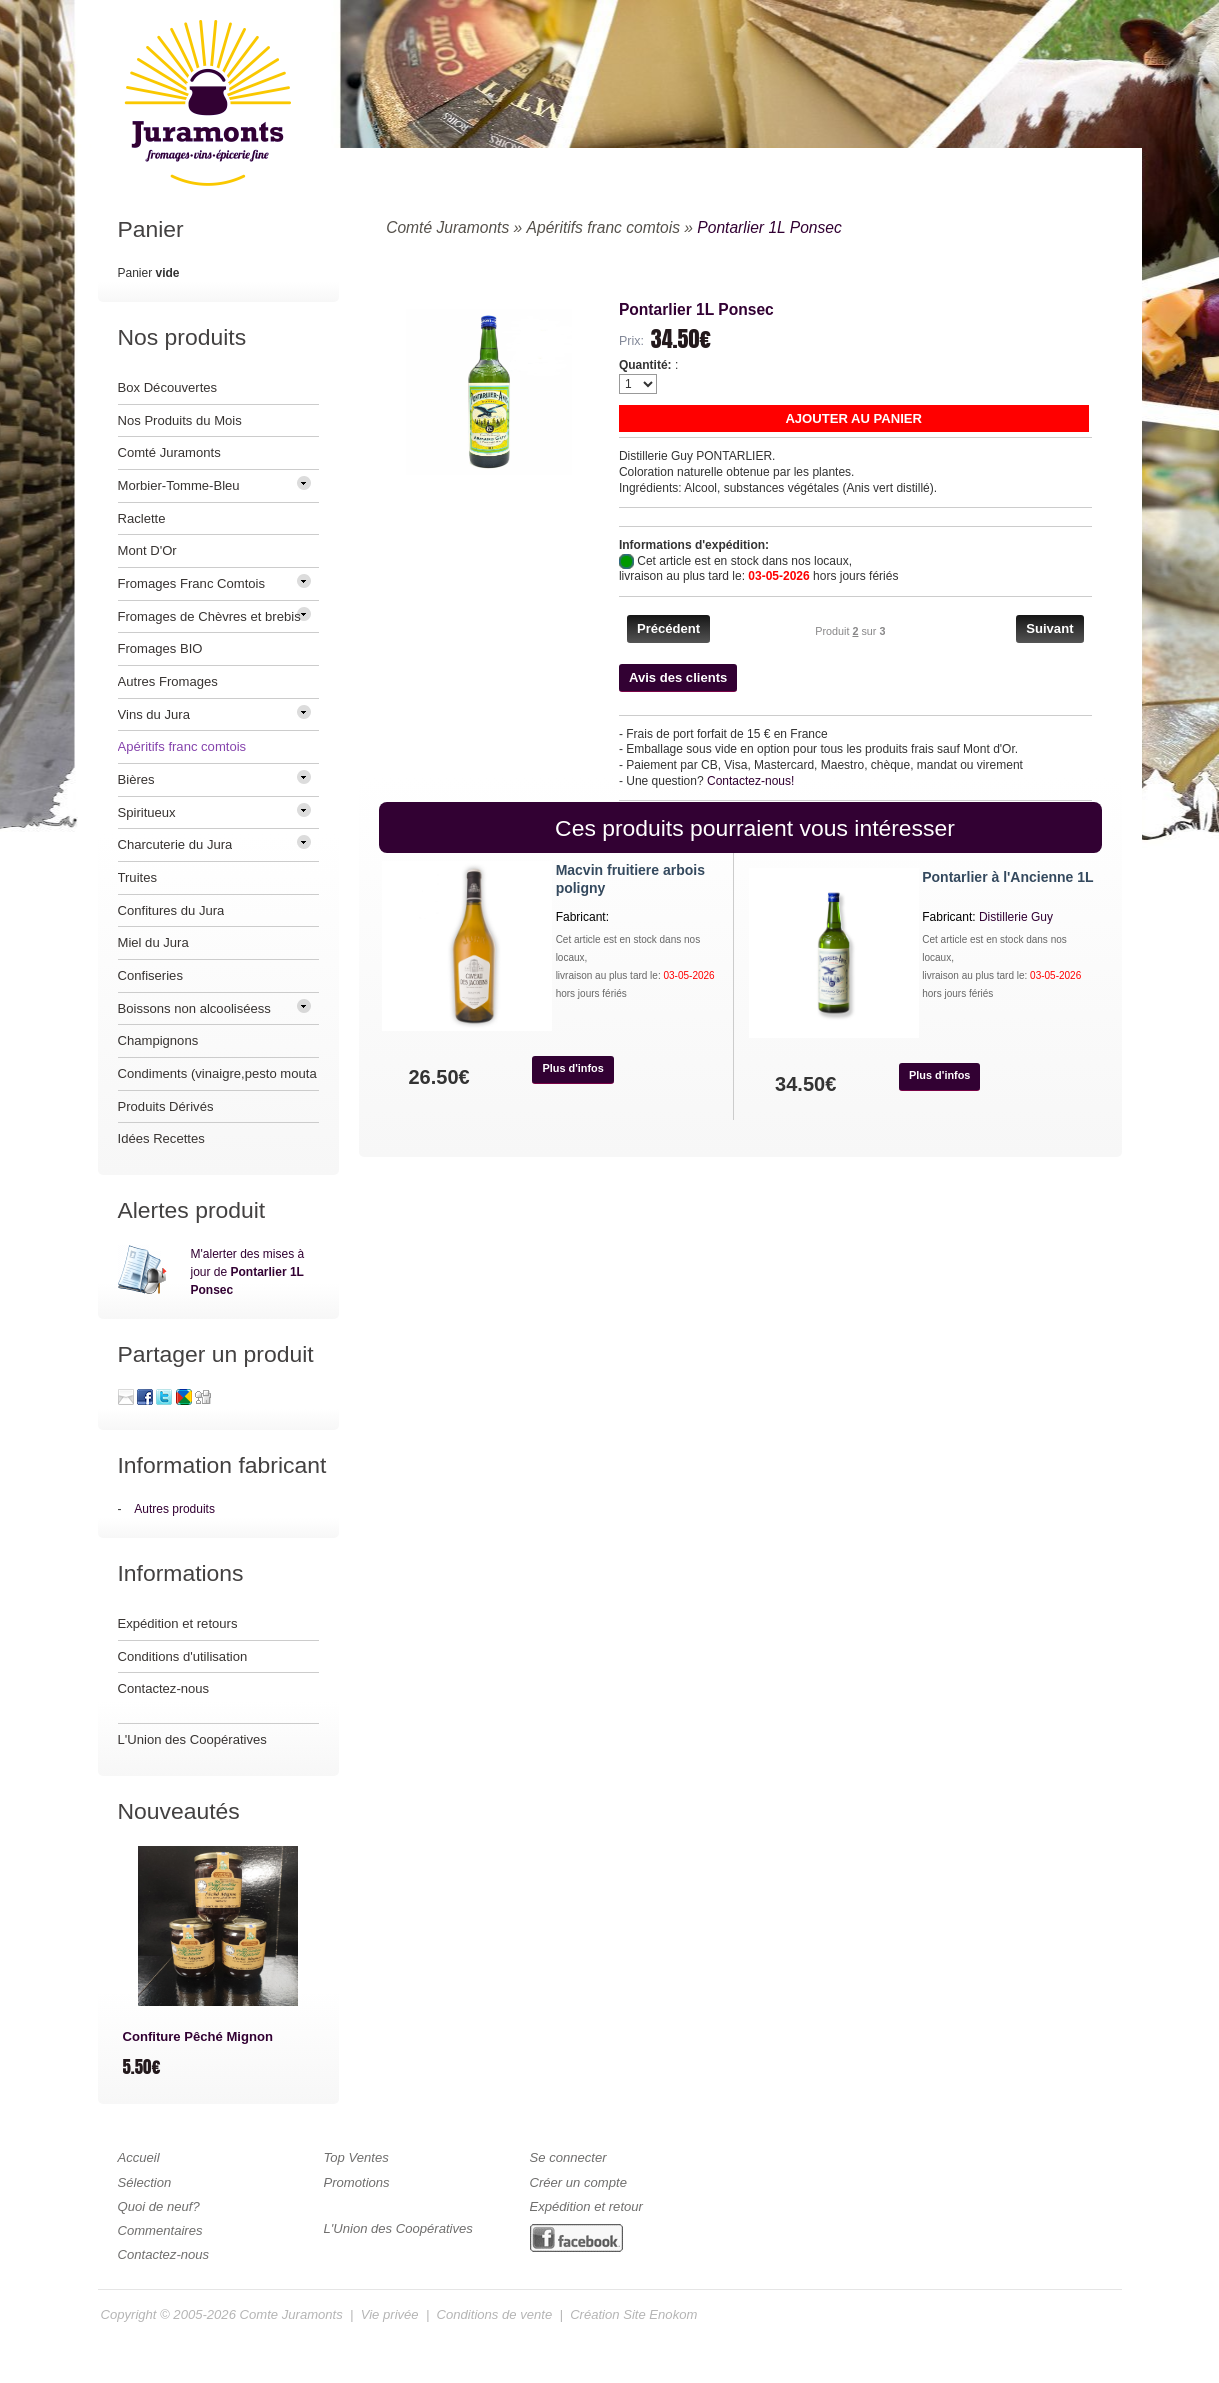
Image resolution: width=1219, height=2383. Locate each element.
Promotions (357, 2182)
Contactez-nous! (750, 781)
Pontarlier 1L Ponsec (769, 227)
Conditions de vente (495, 2314)
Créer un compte (578, 2182)
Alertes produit (192, 1210)
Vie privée (390, 2314)
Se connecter (568, 2157)
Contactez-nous (164, 1688)
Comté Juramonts (447, 227)
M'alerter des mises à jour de (248, 1272)
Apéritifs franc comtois (603, 227)
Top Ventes (356, 2157)
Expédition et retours (178, 1623)
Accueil (139, 2157)
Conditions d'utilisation (183, 1656)
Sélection (145, 2182)
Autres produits (174, 1509)
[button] (854, 418)
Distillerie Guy (1016, 917)
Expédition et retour (586, 2206)
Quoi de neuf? (159, 2206)
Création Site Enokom (633, 2314)
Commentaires (160, 2230)
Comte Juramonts (291, 2314)
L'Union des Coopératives (192, 1739)
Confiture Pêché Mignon (198, 2036)
